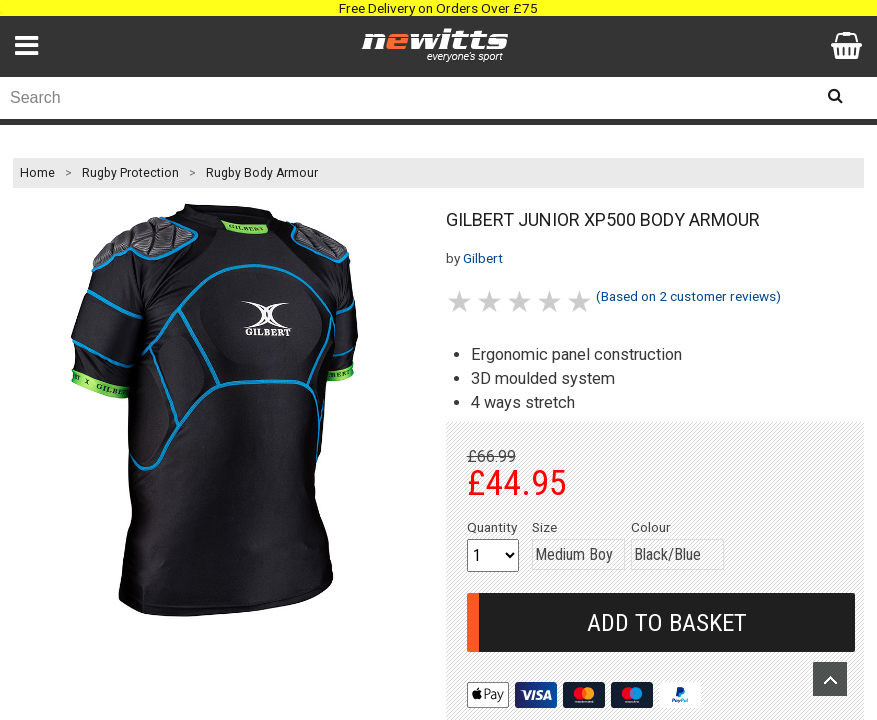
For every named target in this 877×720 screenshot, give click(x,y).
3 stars (521, 301)
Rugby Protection (130, 173)
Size (544, 527)
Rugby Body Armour (262, 173)
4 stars (551, 301)
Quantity (492, 527)
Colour (651, 527)
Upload (830, 679)
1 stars (461, 301)
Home (37, 173)
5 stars (581, 301)
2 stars (491, 301)
